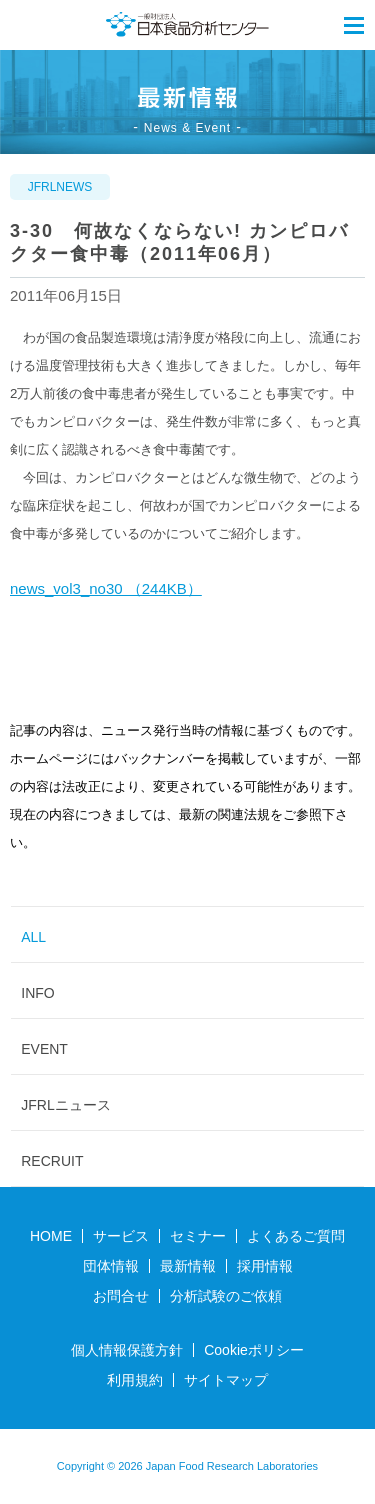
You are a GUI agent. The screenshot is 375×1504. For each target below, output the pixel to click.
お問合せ (121, 1296)
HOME (51, 1236)
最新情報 (188, 1266)
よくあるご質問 (296, 1236)
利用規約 (135, 1380)
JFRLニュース (65, 1105)
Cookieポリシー (254, 1350)
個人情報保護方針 (127, 1350)
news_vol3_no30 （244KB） (106, 588)
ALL (33, 937)
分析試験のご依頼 (226, 1296)
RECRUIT (52, 1161)
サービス (121, 1236)
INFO (37, 993)
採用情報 (265, 1266)
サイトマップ (226, 1380)
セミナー (198, 1236)
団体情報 (111, 1266)
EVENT (44, 1049)
